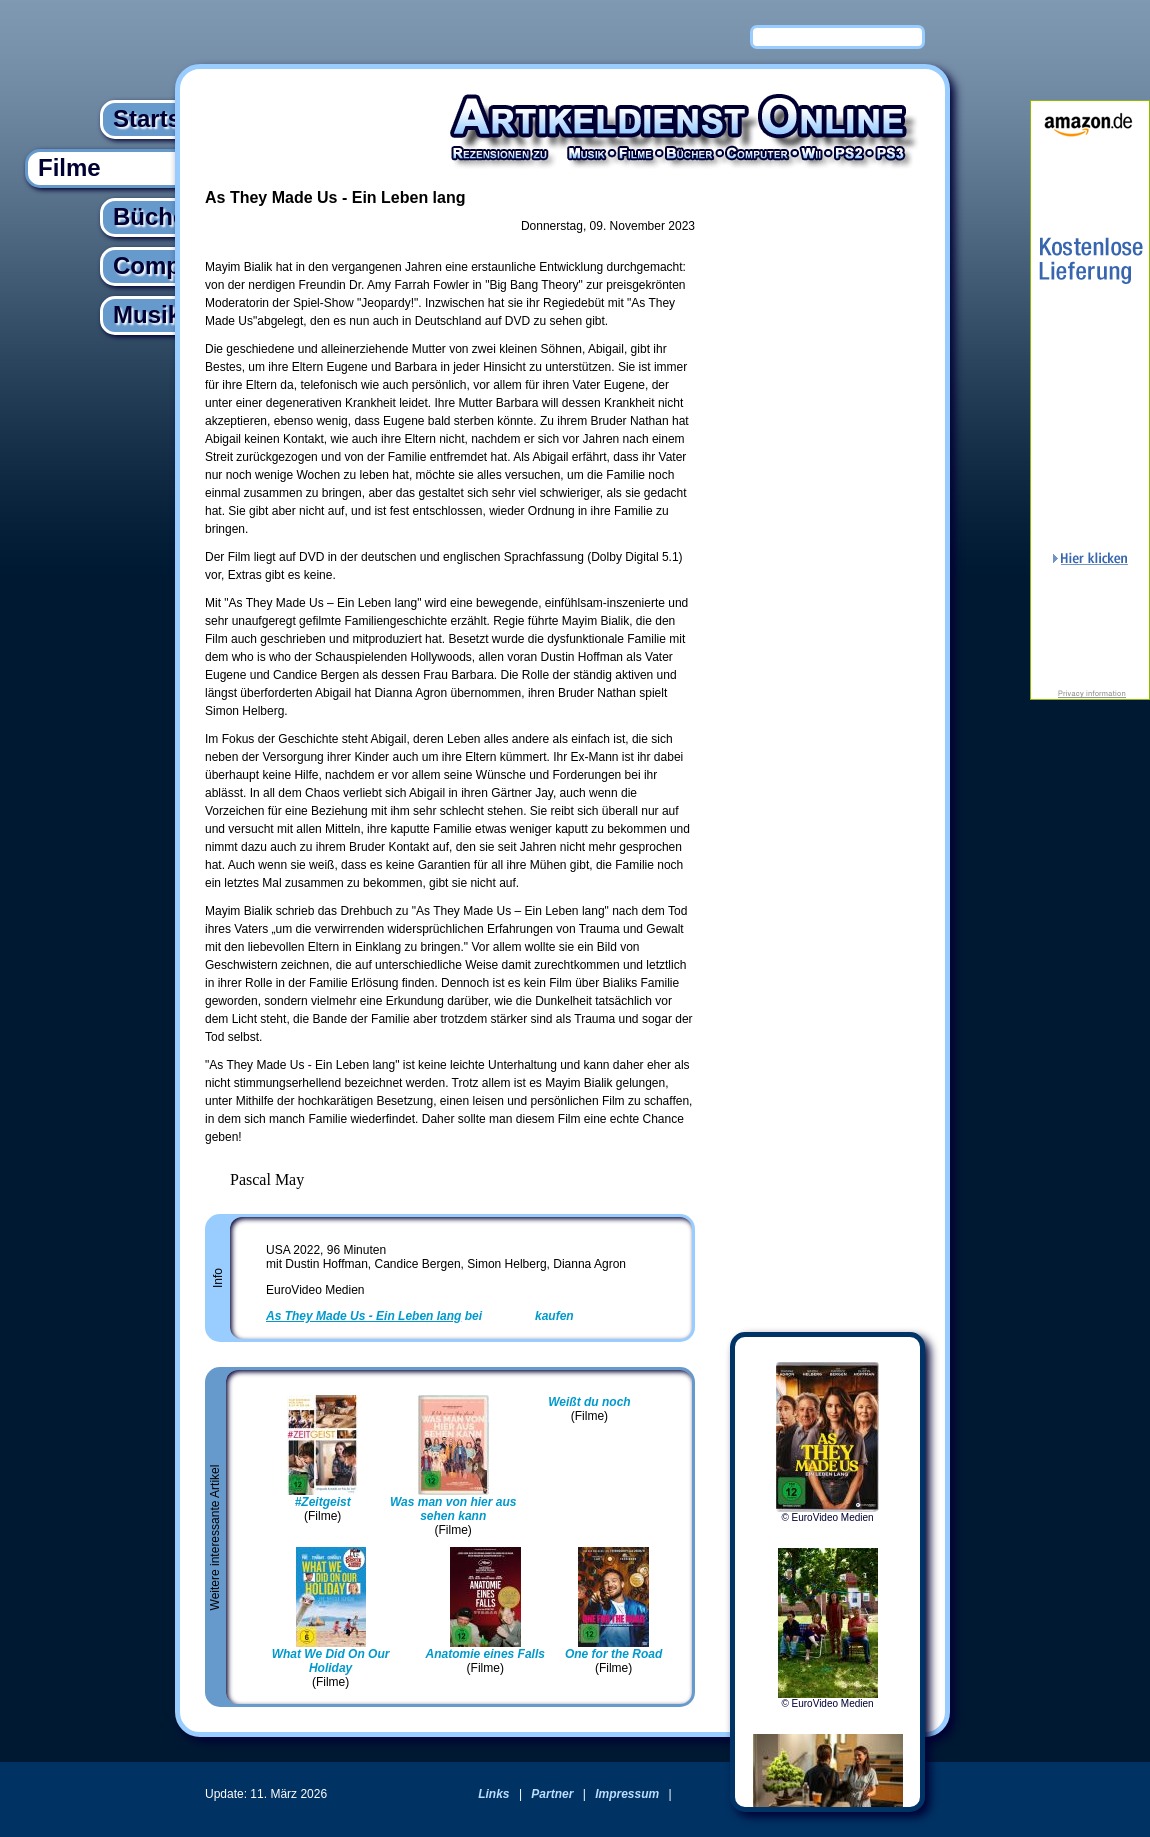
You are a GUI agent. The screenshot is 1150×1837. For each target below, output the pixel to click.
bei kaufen (420, 1316)
